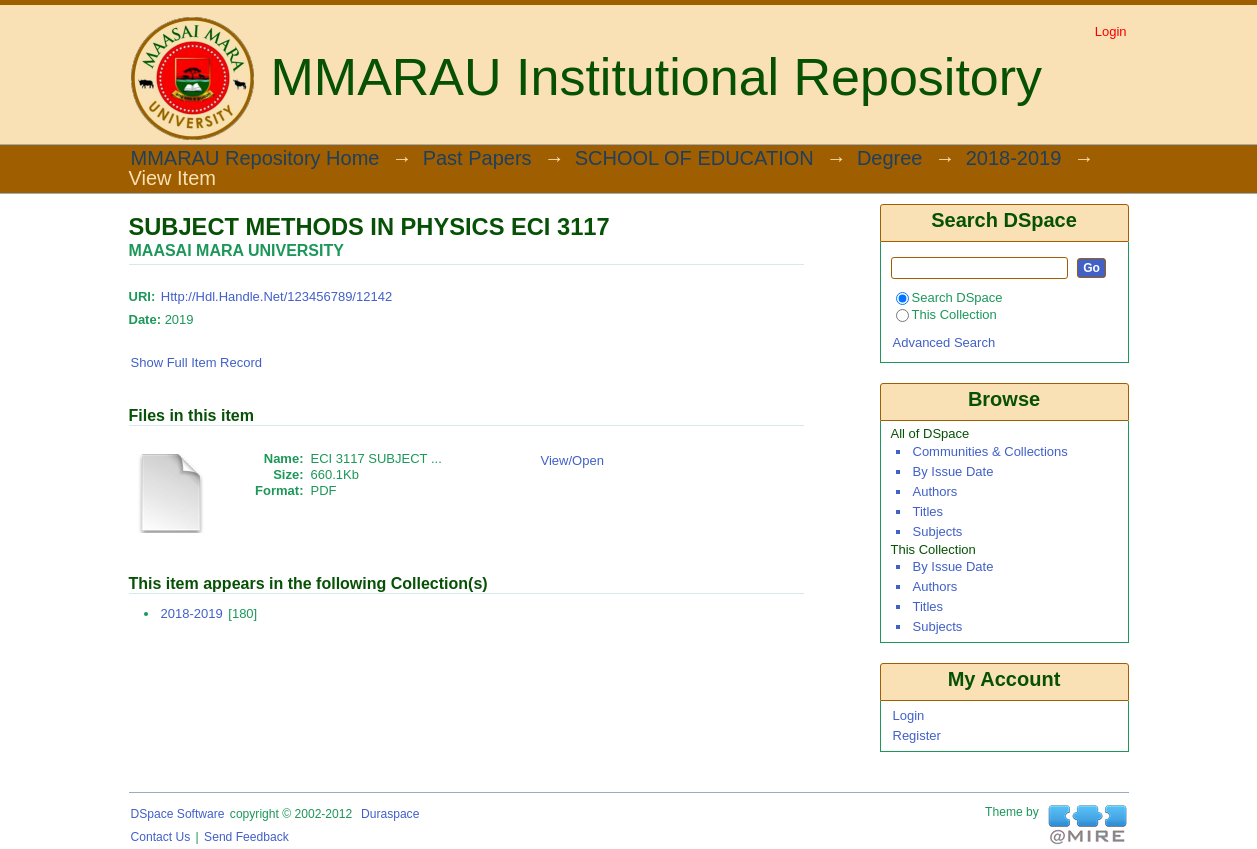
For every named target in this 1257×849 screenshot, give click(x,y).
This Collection (946, 314)
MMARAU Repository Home (255, 159)
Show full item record (197, 362)
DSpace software (178, 814)
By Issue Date (953, 471)
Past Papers (477, 159)
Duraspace (390, 814)
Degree (890, 159)
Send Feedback (246, 837)
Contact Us (161, 837)
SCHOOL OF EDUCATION (694, 159)
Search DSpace (949, 297)
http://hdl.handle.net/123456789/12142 (276, 296)
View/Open (572, 460)
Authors (935, 491)
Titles (928, 511)
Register (917, 735)
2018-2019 (1014, 159)
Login (1111, 31)
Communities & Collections (990, 451)
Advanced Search (944, 342)
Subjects (938, 531)
